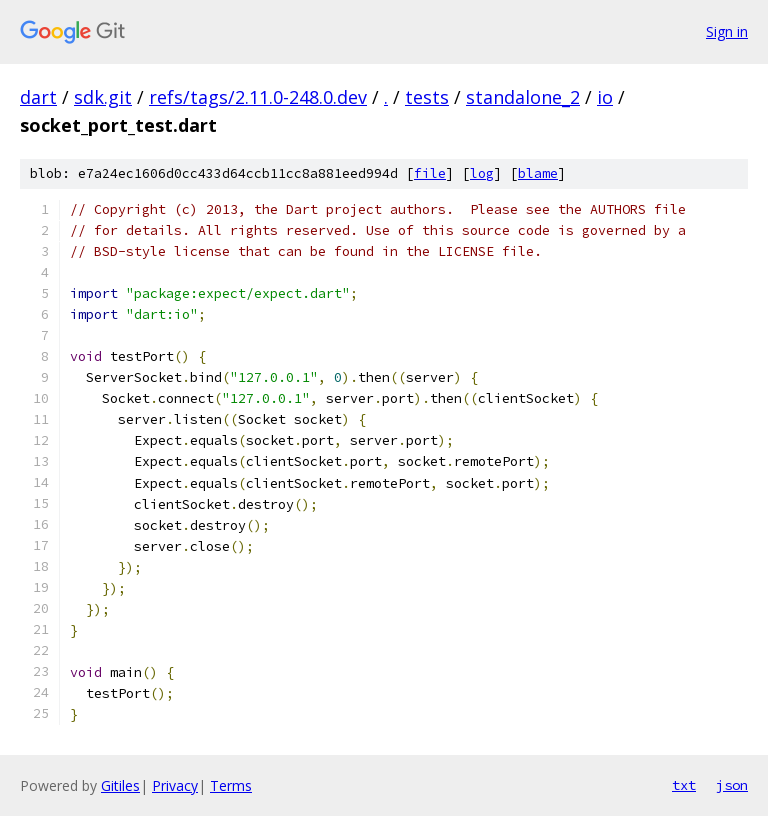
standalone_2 (523, 97)
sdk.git (103, 97)
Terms (231, 785)
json (732, 785)
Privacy (175, 785)
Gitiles (120, 785)
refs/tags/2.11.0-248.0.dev (258, 97)
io (605, 97)
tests (427, 97)
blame (538, 173)
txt (684, 785)
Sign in (727, 31)
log (482, 173)
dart (38, 97)
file (430, 173)
